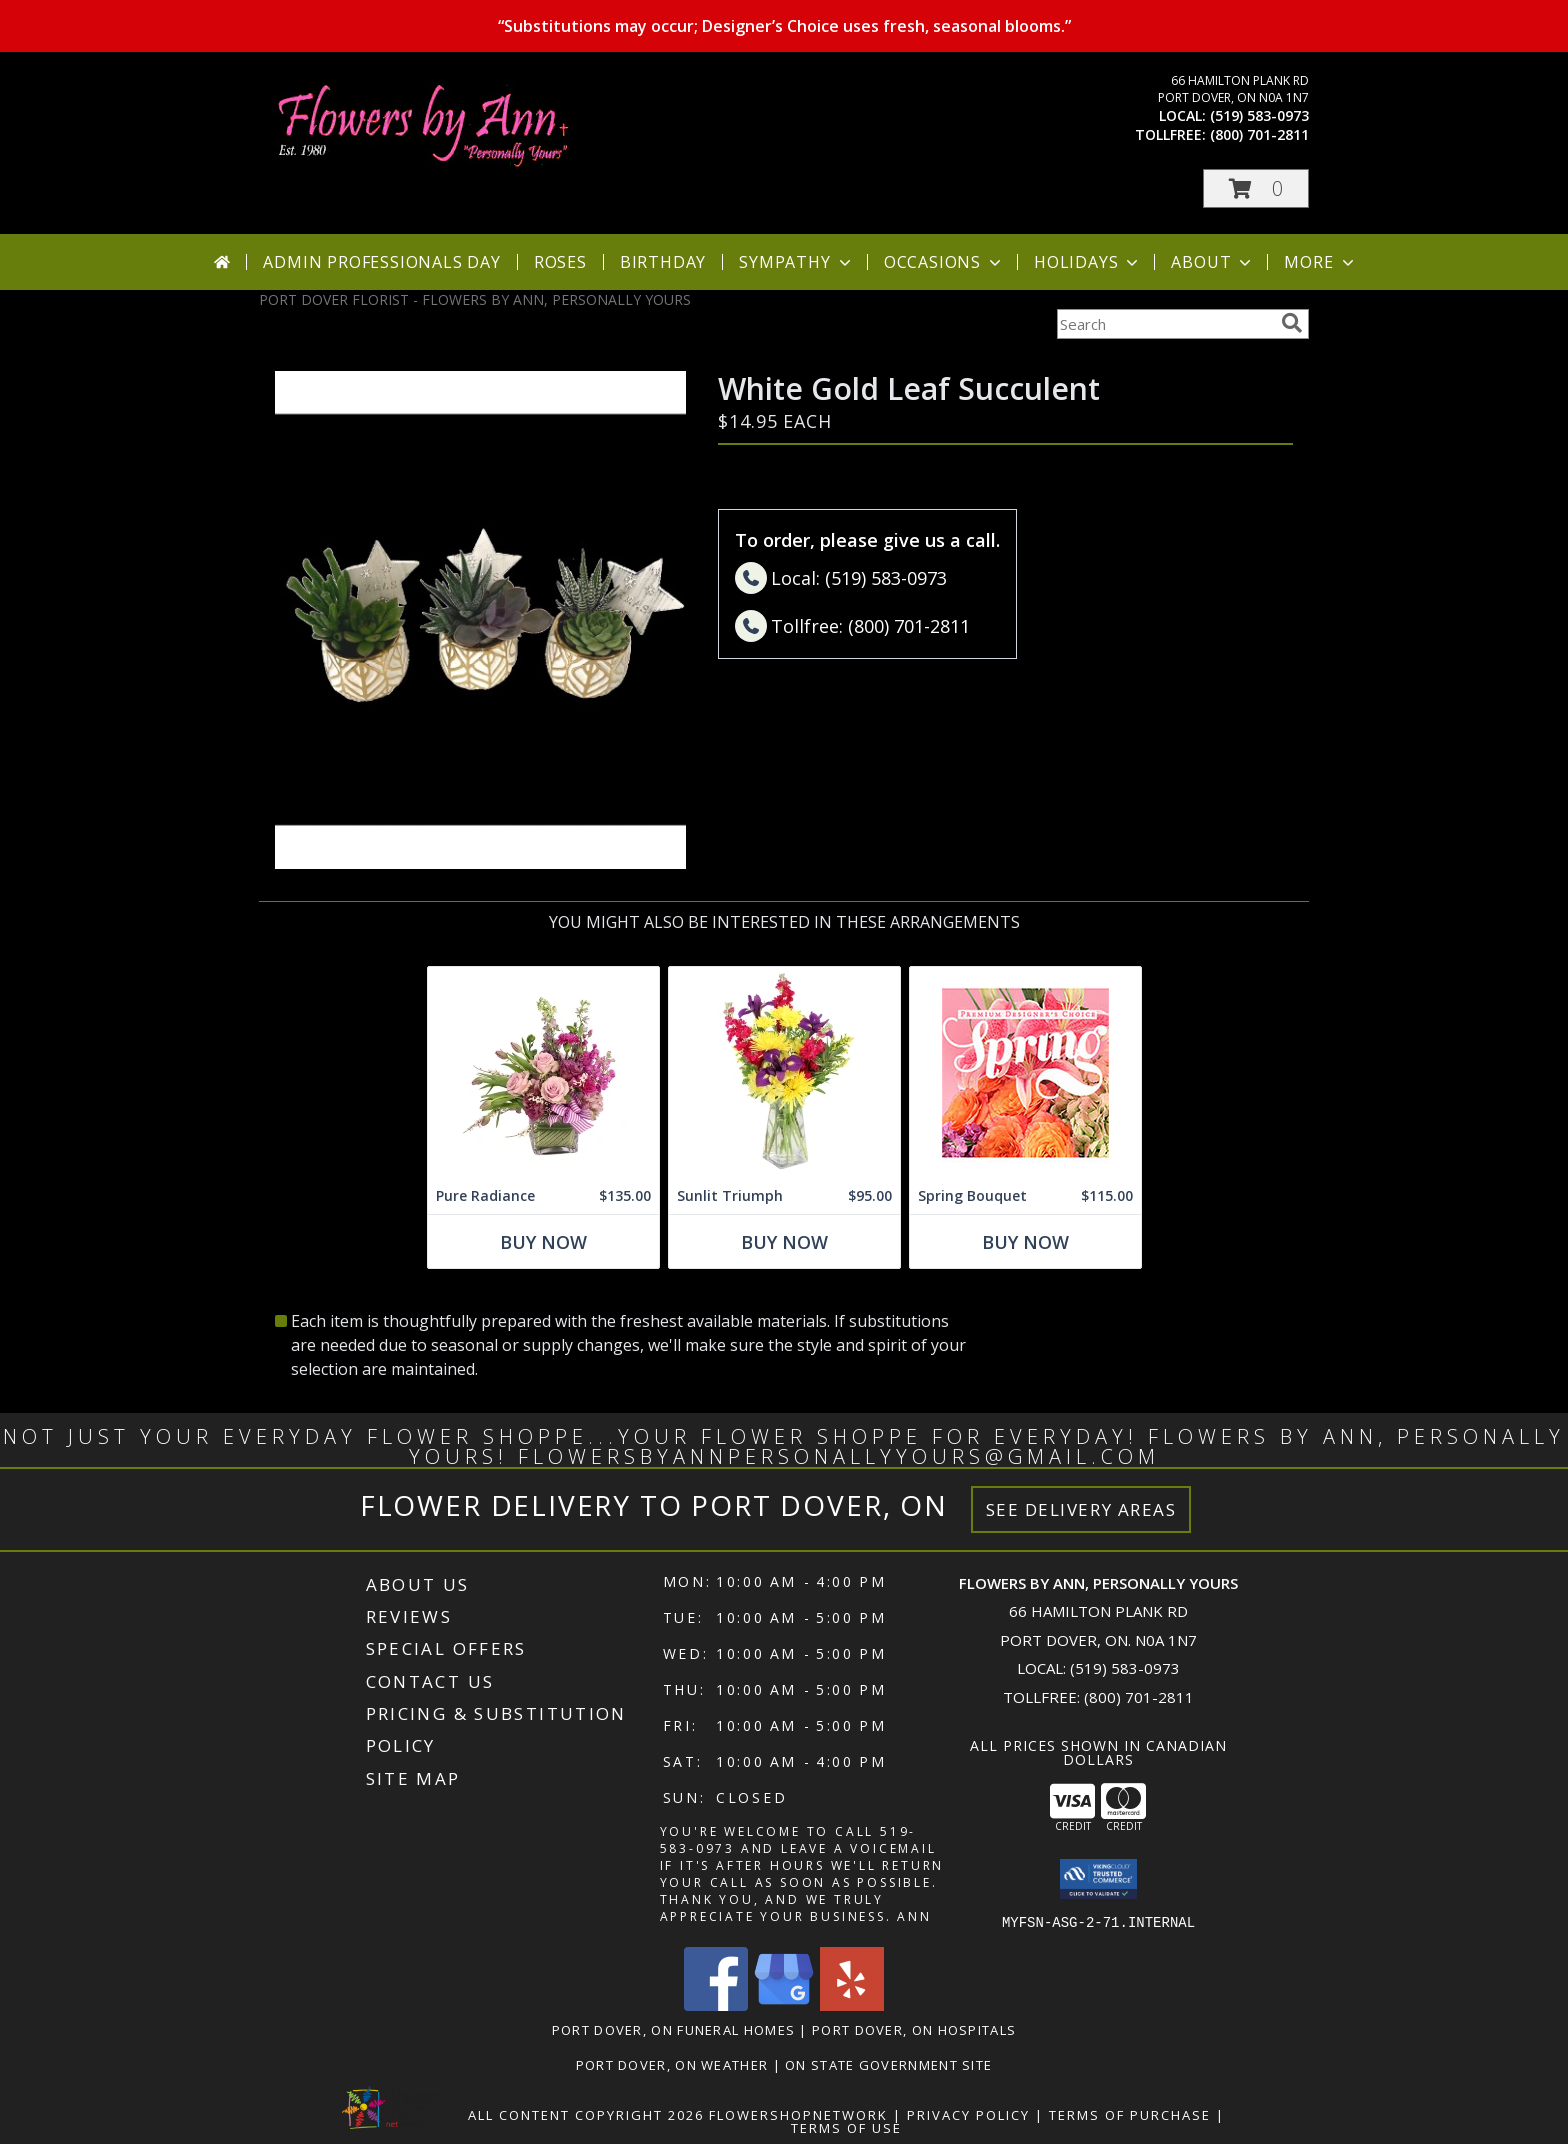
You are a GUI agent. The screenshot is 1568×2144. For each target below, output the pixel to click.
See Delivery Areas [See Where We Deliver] (1081, 1509)
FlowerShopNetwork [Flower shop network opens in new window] (798, 2114)
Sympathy (796, 262)
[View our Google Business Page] (784, 2004)
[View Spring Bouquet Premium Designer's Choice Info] (1025, 1072)
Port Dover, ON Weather (672, 2064)
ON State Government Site (888, 2064)
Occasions (944, 262)
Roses (560, 262)
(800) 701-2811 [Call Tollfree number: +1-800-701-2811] (1139, 1697)
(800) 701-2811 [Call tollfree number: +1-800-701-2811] (1259, 134)
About (1213, 262)
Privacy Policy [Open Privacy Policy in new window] (968, 2114)
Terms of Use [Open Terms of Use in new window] (846, 2127)
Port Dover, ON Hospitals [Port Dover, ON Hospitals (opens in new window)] (914, 2029)
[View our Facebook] (716, 2004)
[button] (1256, 188)
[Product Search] (1165, 324)
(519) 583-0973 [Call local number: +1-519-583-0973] (1259, 115)
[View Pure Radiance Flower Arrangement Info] (543, 1072)
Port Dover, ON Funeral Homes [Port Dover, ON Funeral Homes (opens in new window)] (673, 2029)
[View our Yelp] (852, 2004)
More (1320, 262)
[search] (1292, 323)
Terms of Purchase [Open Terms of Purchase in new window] (1130, 2114)
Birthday (663, 262)
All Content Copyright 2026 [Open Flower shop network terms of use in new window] (586, 2114)
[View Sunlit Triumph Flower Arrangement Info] (784, 1072)
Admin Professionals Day (381, 262)
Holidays (1088, 262)
